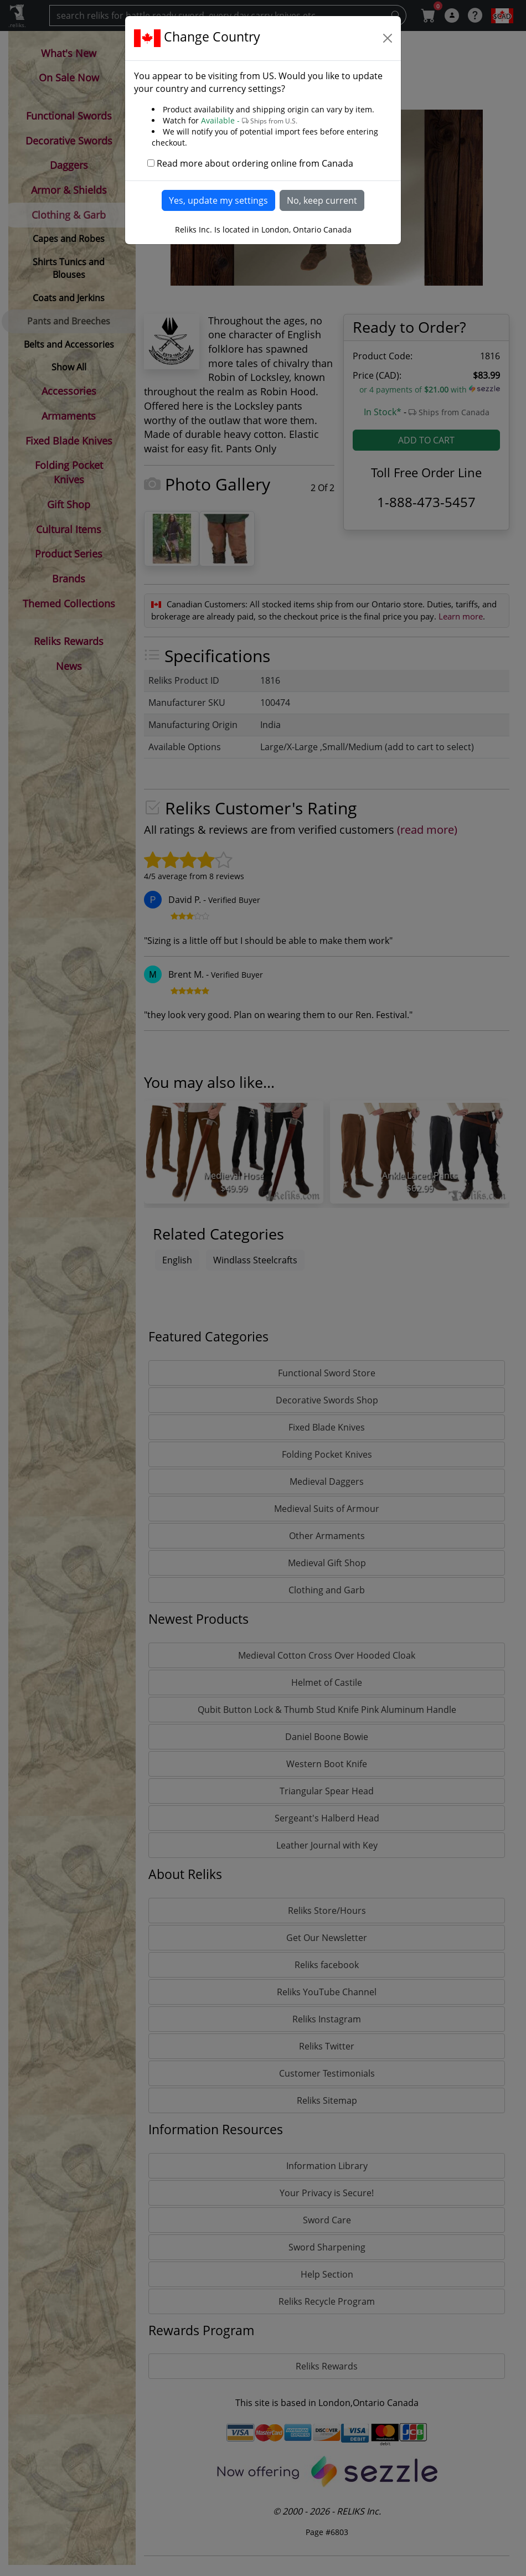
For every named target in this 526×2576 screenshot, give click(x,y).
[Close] (387, 38)
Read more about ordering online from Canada (255, 163)
